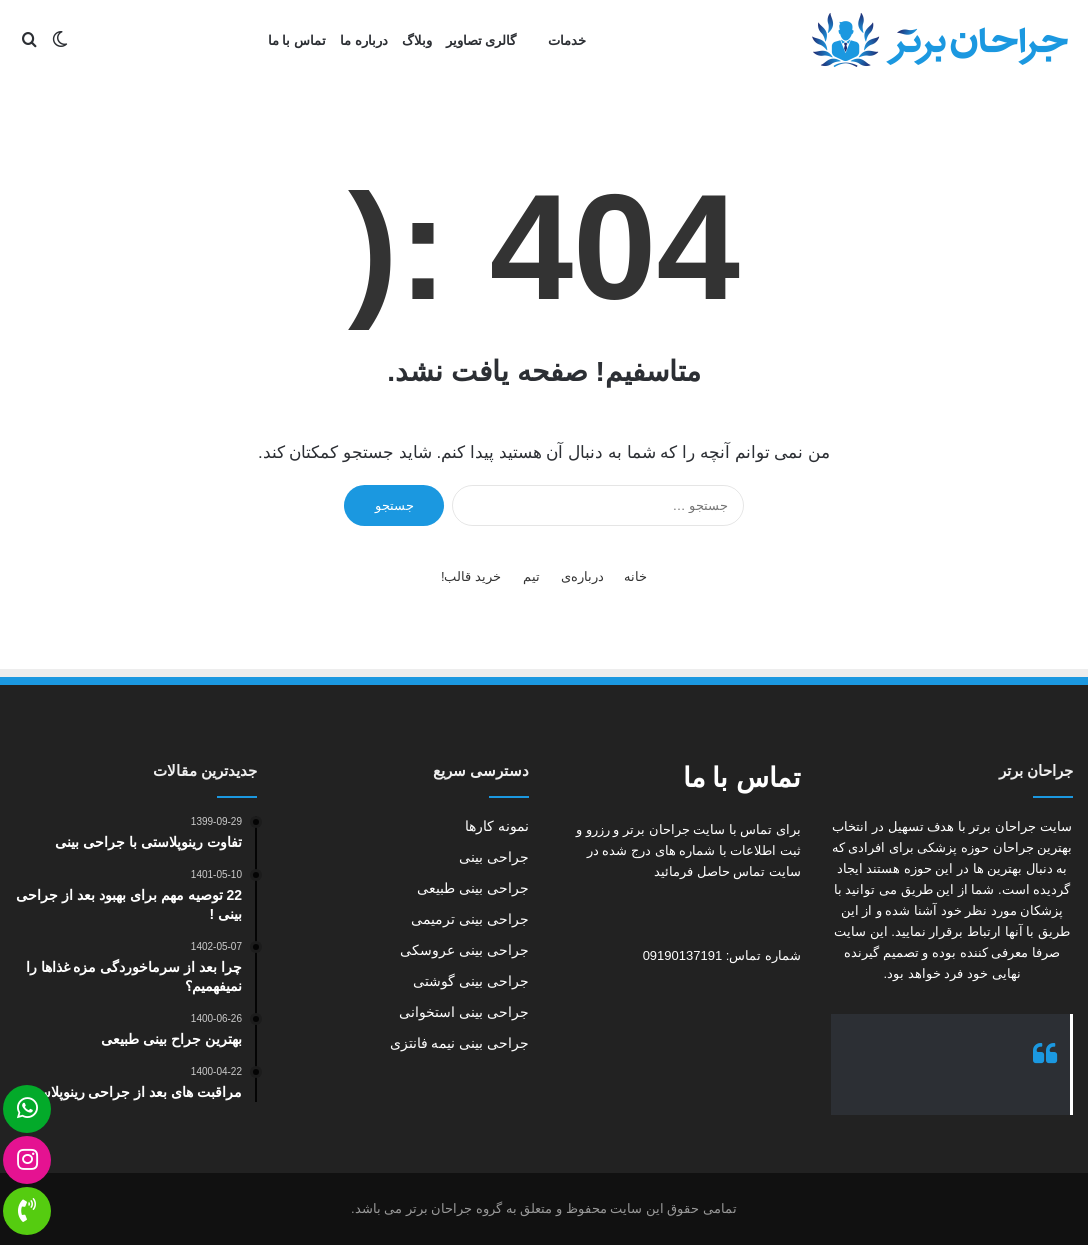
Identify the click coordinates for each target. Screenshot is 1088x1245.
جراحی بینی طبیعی (473, 888)
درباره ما (364, 40)
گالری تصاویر (481, 40)
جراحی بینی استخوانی (464, 1012)
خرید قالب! (471, 576)
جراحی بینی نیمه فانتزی (459, 1043)
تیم (531, 576)
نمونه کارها (497, 826)
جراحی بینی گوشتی (471, 981)
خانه (635, 576)
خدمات (567, 40)
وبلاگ (417, 40)
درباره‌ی (582, 576)
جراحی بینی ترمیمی (470, 919)
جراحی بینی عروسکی (464, 950)
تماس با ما (297, 40)
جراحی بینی (494, 857)
